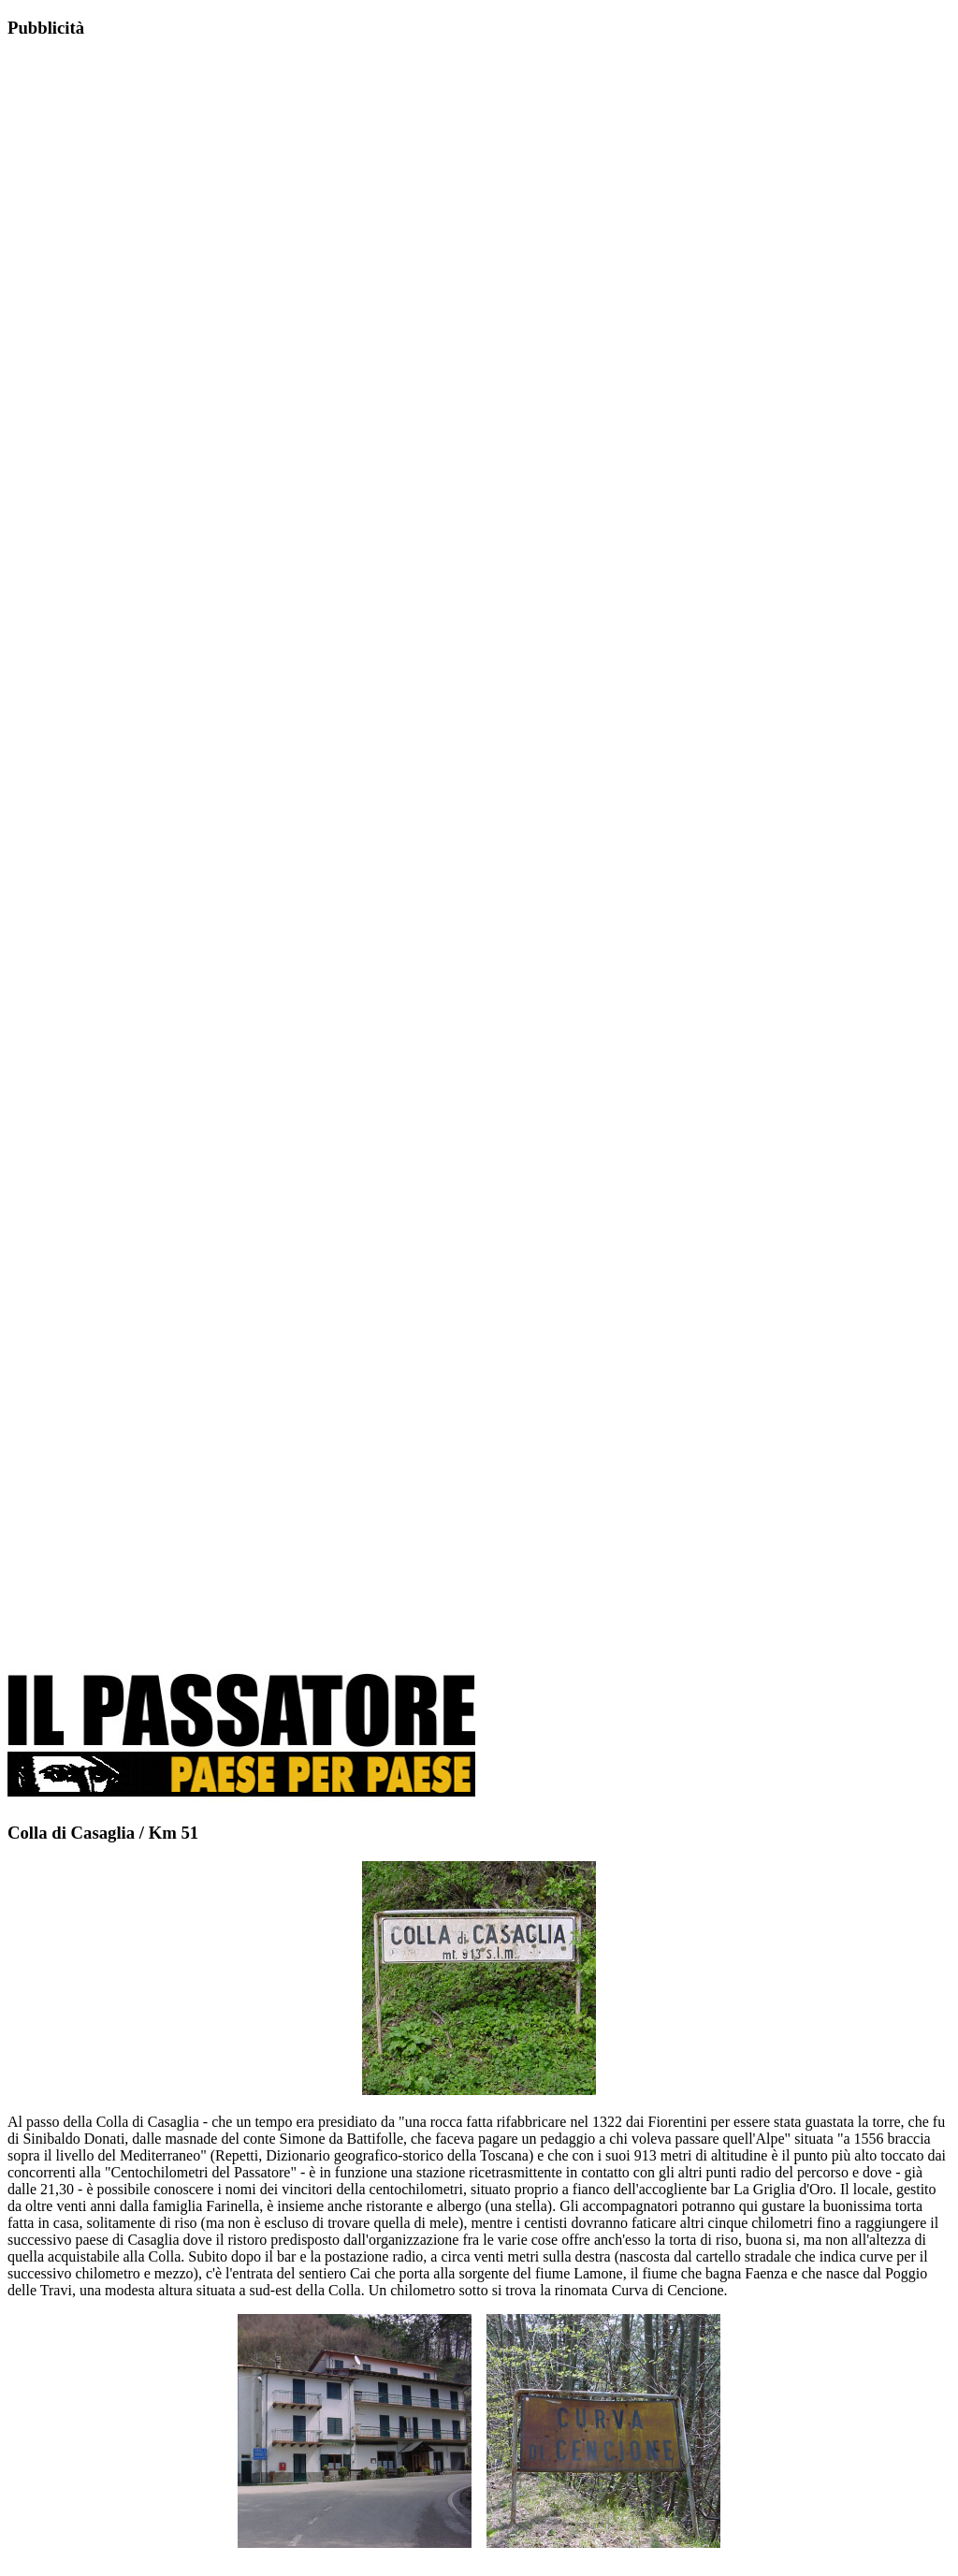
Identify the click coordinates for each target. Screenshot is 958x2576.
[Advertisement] (147, 352)
